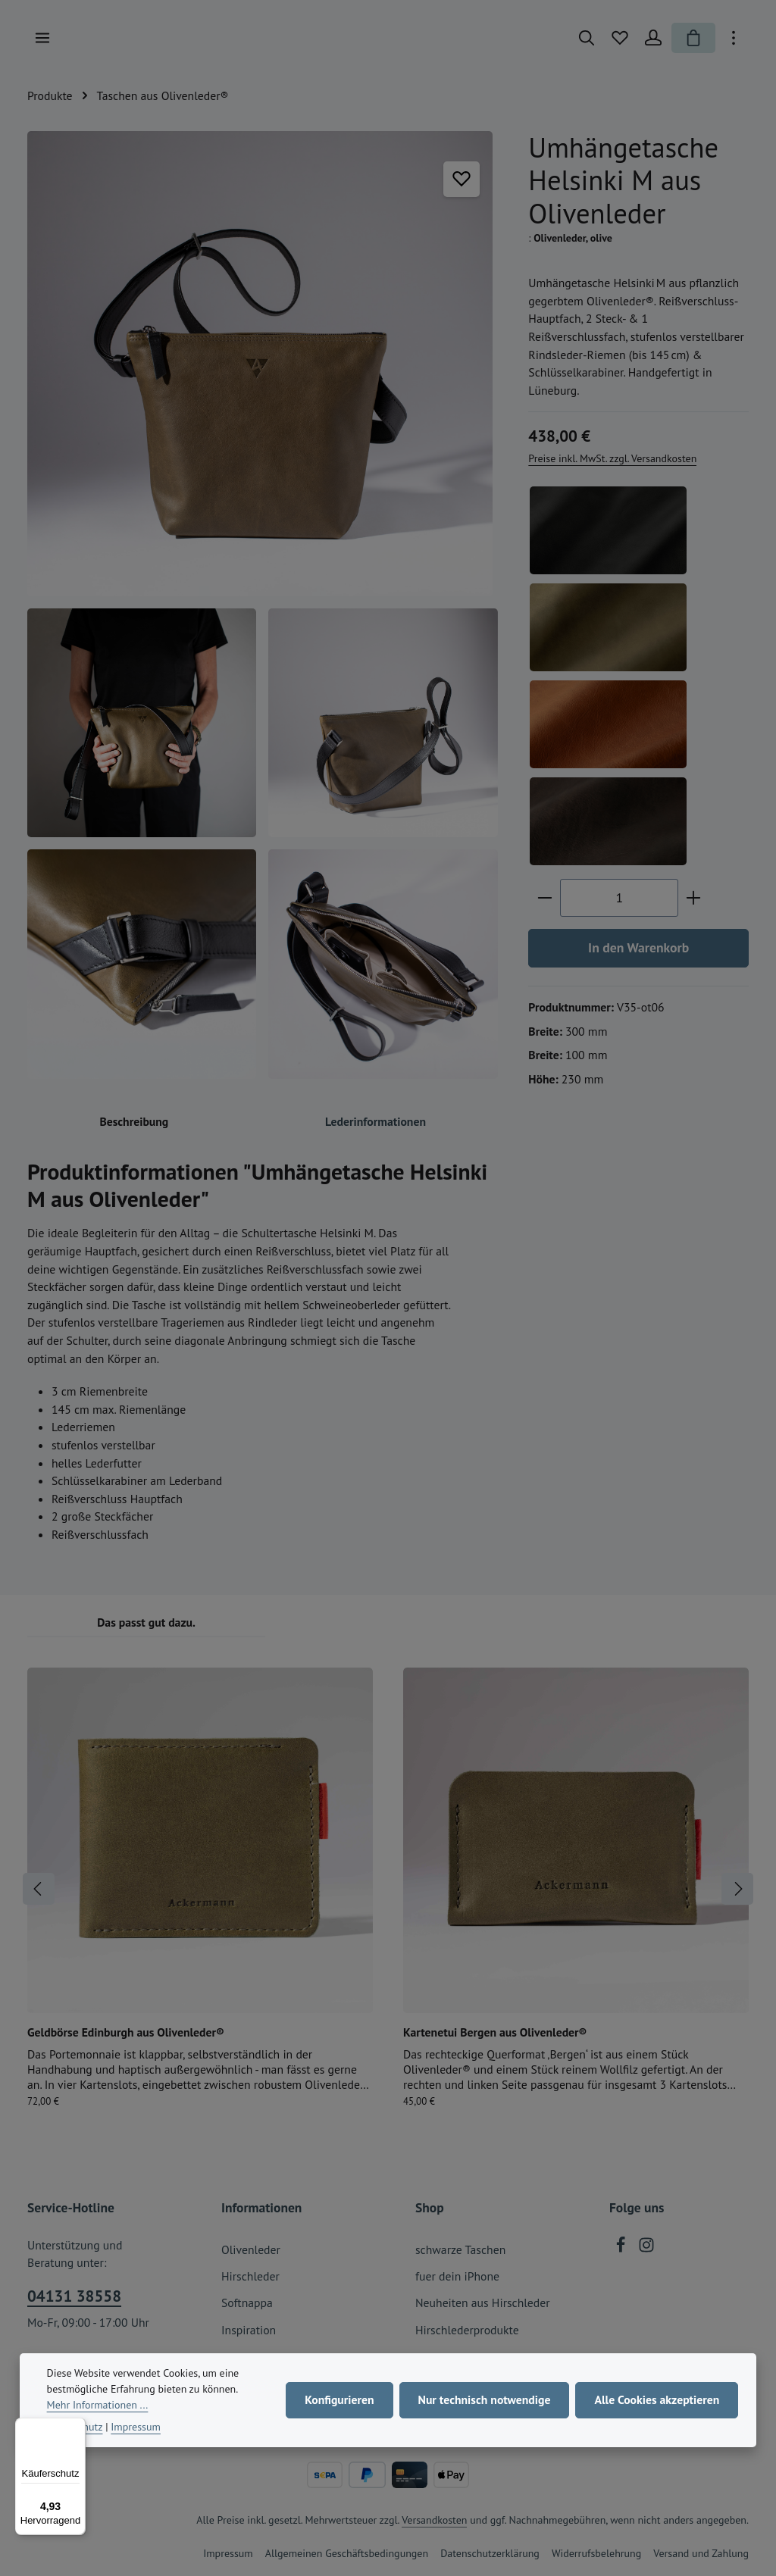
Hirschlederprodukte (467, 2329)
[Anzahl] (619, 898)
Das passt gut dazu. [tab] (146, 1622)
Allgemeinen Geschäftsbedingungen (346, 2553)
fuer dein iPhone (457, 2276)
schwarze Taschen (460, 2249)
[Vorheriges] (39, 1889)
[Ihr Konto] (653, 38)
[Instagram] (646, 2248)
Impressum (228, 2553)
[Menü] (42, 38)
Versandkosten (434, 2520)
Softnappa (247, 2302)
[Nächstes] (737, 1889)
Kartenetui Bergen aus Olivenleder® (495, 2032)
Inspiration (248, 2329)
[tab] (134, 1122)
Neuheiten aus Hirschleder (482, 2302)
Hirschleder (250, 2276)
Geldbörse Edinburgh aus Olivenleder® (125, 2032)
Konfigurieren (339, 2399)
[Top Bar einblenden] (733, 38)
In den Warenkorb (638, 947)
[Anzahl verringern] (544, 898)
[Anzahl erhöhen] (693, 898)
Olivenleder (250, 2249)
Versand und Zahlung (701, 2553)
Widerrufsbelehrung (596, 2553)
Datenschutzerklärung (490, 2553)
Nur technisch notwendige (484, 2399)
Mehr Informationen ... (98, 2405)
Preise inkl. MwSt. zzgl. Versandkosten (612, 458)
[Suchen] (586, 38)
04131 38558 (74, 2296)
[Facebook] (622, 2248)
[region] (262, 605)
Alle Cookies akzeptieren (656, 2399)
